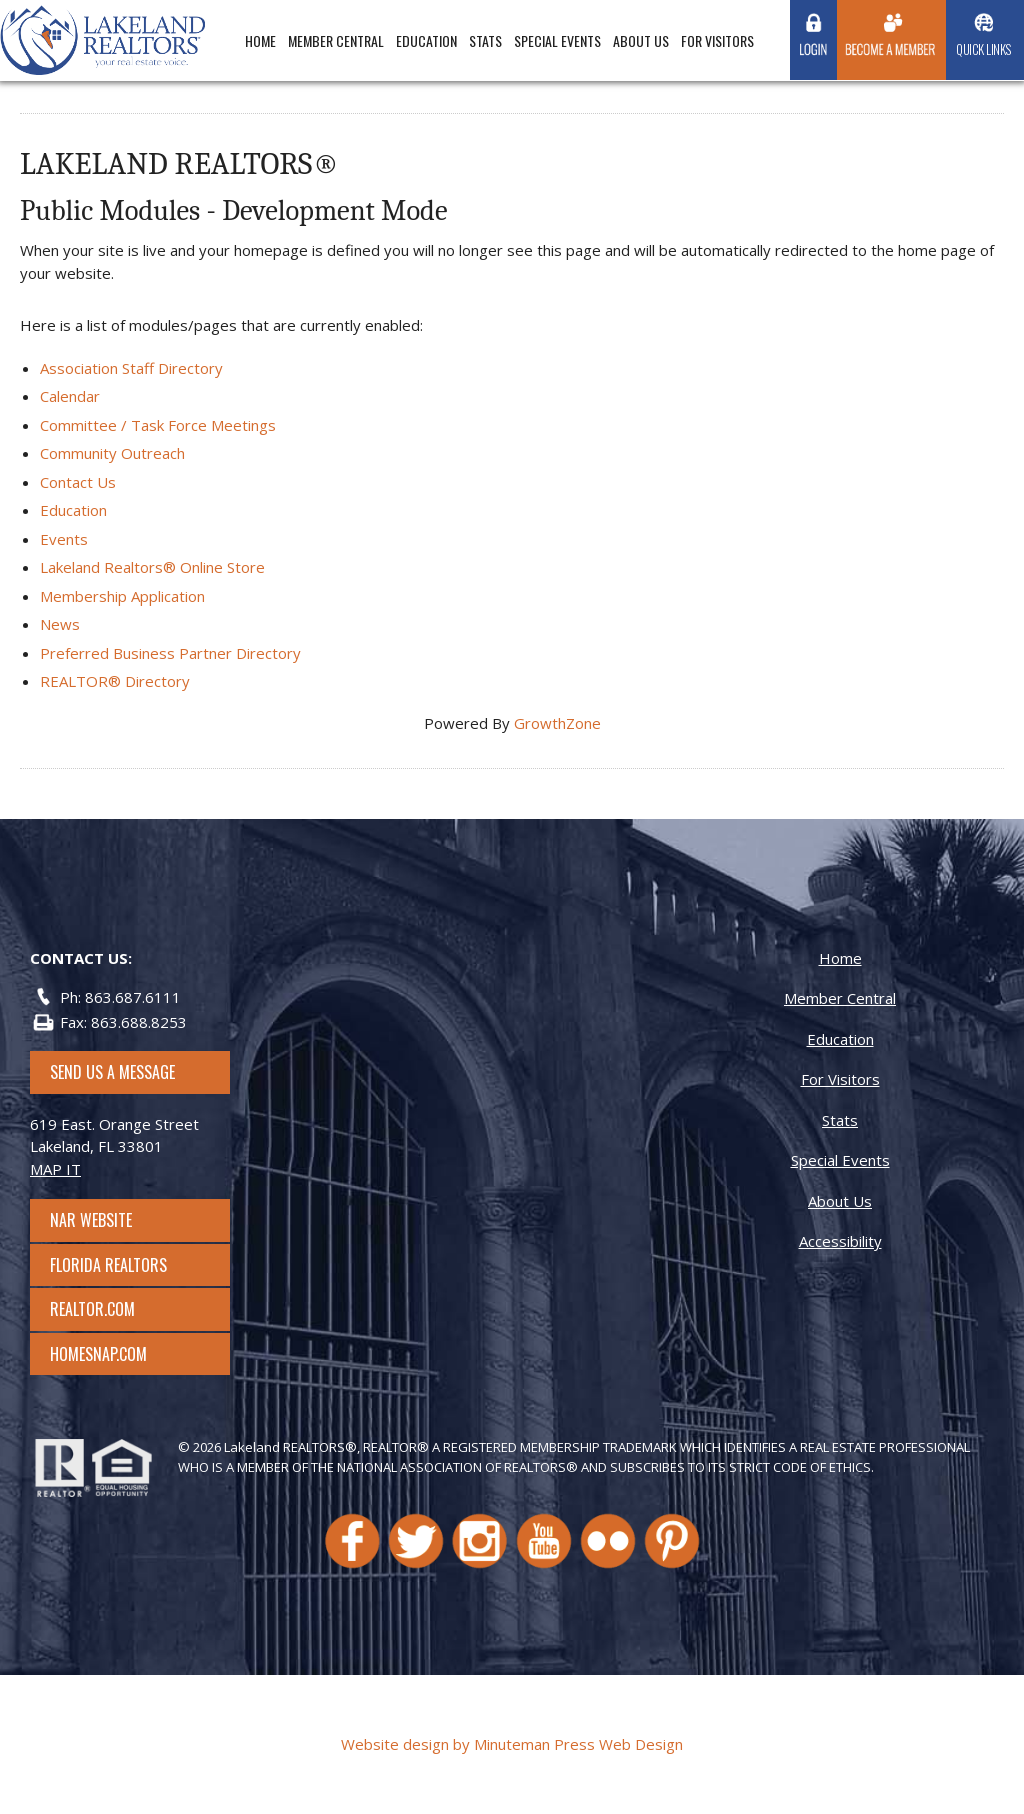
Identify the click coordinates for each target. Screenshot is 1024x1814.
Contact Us (78, 482)
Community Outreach (112, 453)
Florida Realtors (108, 1265)
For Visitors (717, 40)
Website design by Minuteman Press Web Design (512, 1744)
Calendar (70, 396)
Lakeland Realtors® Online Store (152, 567)
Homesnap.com (108, 1354)
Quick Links (983, 49)
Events (64, 539)
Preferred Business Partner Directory (170, 653)
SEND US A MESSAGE (112, 1072)
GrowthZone (557, 723)
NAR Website (109, 1220)
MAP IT (55, 1169)
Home (260, 40)
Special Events (557, 40)
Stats (485, 40)
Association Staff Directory (131, 368)
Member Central (336, 40)
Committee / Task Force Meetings (158, 425)
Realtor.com (110, 1309)
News (60, 624)
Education (426, 40)
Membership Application (122, 596)
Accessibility (840, 1241)
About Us (641, 40)
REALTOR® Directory (115, 681)
